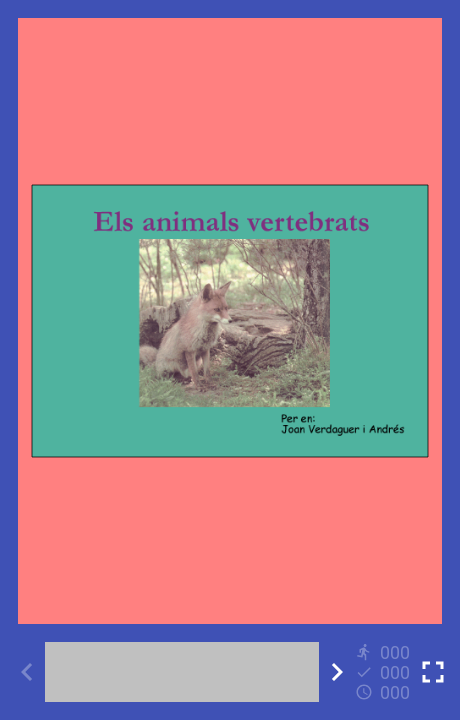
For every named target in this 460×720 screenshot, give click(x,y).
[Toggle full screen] (433, 672)
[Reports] (385, 672)
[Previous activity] (27, 672)
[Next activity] (337, 672)
